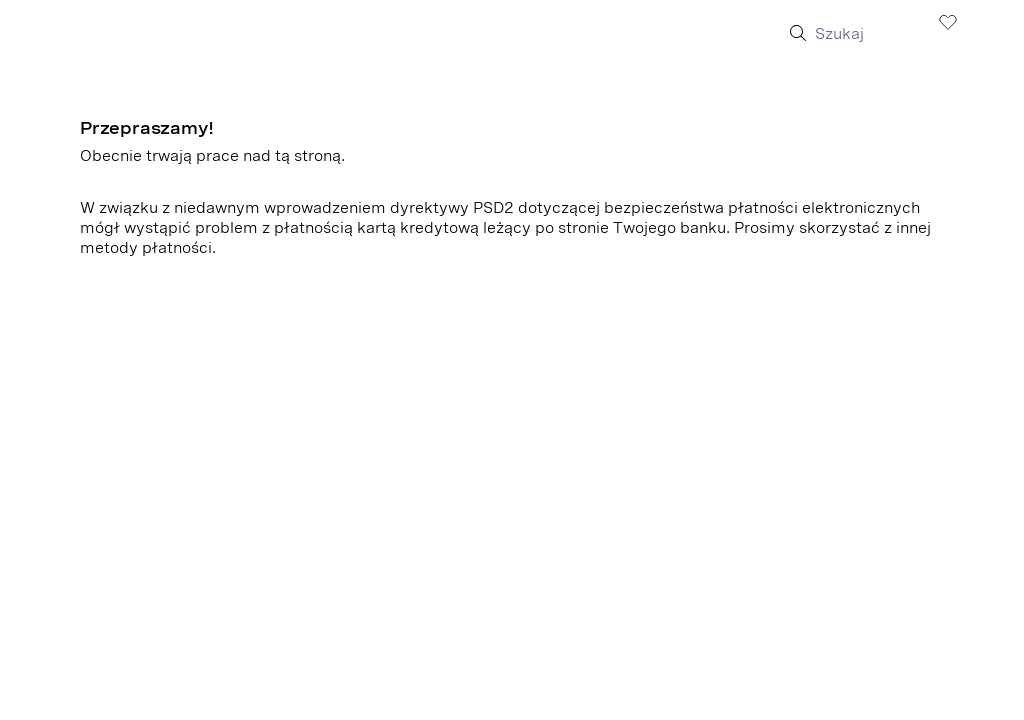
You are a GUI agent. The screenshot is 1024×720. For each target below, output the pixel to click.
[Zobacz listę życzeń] (948, 21)
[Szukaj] (863, 34)
